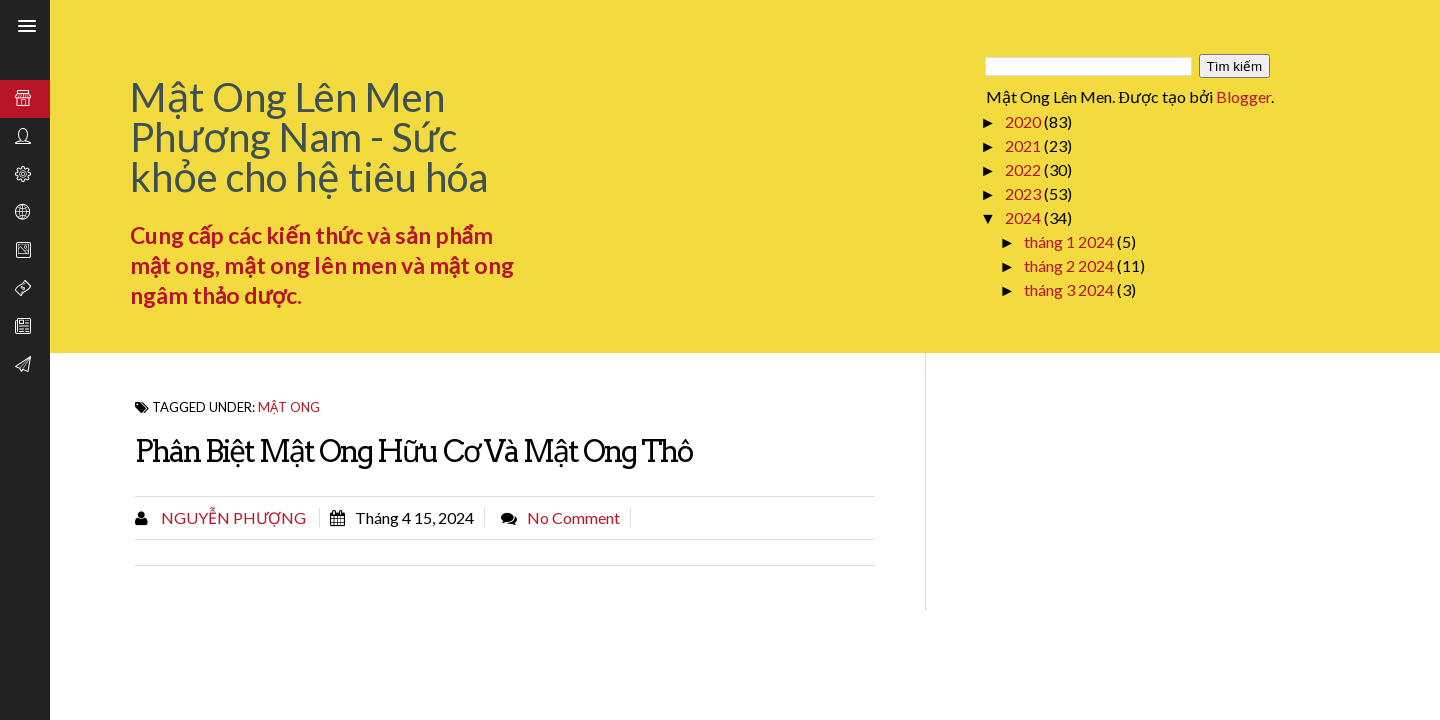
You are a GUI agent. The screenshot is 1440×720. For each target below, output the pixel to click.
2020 (1024, 121)
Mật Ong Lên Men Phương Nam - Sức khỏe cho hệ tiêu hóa (309, 137)
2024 (1024, 217)
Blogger (1243, 96)
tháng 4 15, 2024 (414, 517)
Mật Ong (289, 407)
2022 (1024, 169)
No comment (573, 517)
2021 (1024, 145)
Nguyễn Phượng (232, 517)
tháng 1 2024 (1070, 241)
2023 (1024, 193)
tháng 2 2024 (1070, 265)
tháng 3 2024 (1070, 289)
